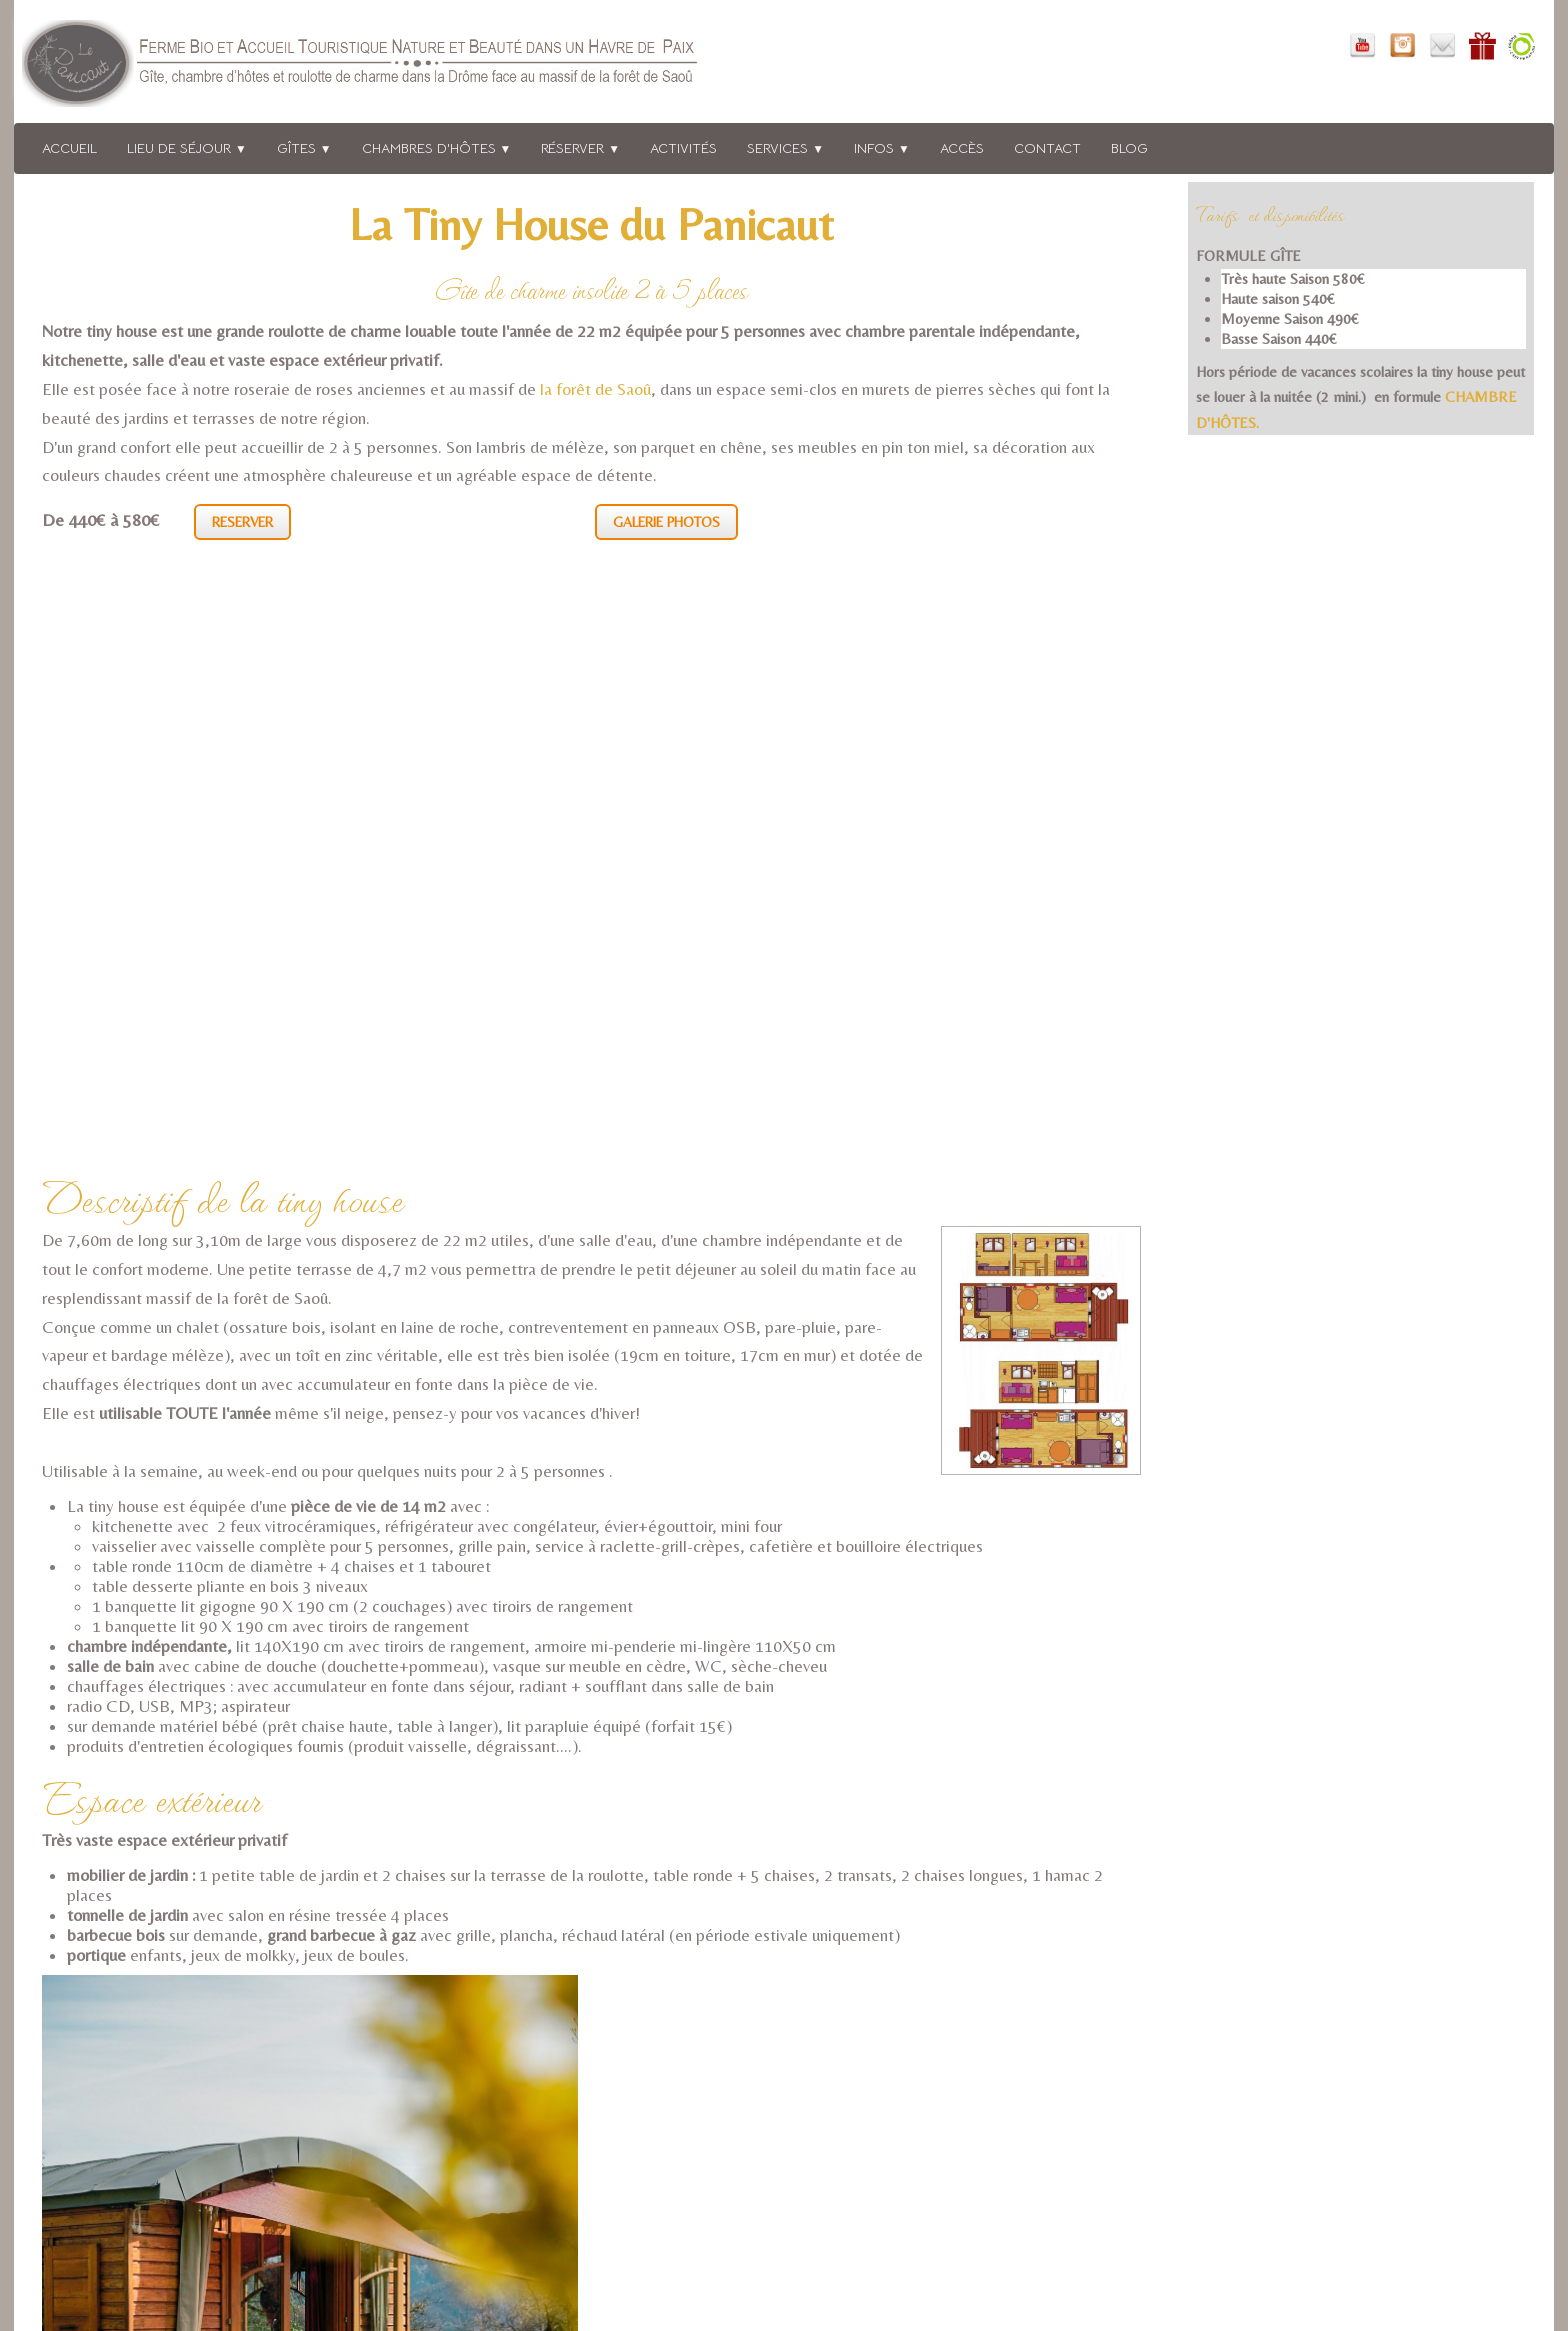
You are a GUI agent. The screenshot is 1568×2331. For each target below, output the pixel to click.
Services (785, 148)
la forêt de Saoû (595, 389)
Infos (882, 148)
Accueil (69, 148)
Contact (1047, 148)
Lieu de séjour (187, 148)
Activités (683, 148)
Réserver (580, 148)
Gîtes (304, 148)
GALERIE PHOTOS (666, 522)
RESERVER (242, 522)
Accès (962, 148)
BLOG (1129, 148)
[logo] (387, 67)
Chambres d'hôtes (437, 148)
